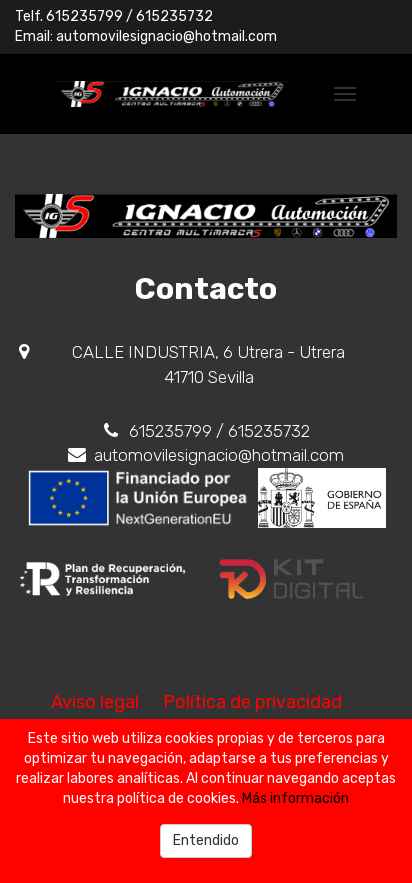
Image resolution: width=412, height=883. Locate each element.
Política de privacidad (252, 702)
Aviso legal (95, 702)
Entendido (206, 840)
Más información (295, 798)
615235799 (84, 16)
